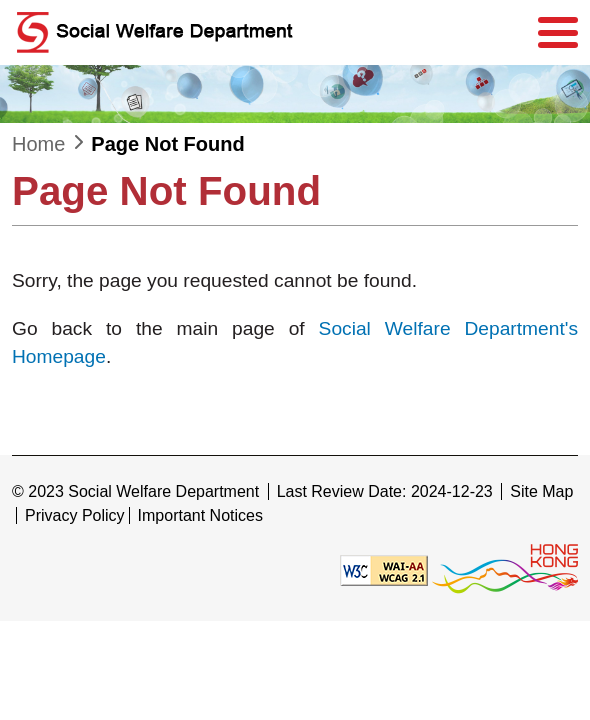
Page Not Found (167, 144)
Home (38, 144)
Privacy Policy (75, 515)
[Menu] (558, 33)
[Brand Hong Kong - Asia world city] (505, 569)
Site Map (541, 491)
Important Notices (200, 515)
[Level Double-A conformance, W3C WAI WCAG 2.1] (384, 569)
